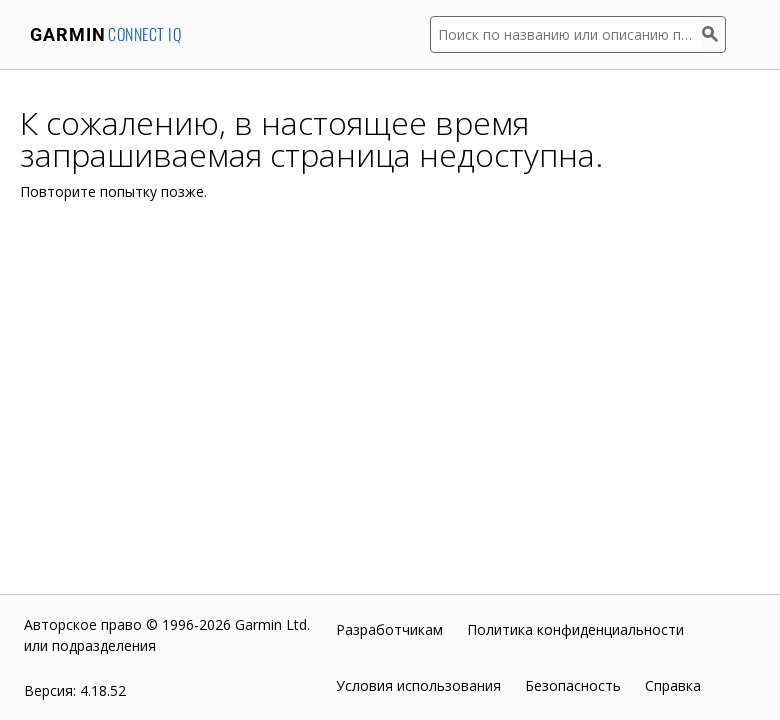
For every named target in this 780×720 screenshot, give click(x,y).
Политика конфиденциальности (575, 629)
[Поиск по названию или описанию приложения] (566, 34)
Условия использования (418, 685)
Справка (673, 685)
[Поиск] (714, 34)
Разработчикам (389, 629)
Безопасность (573, 685)
